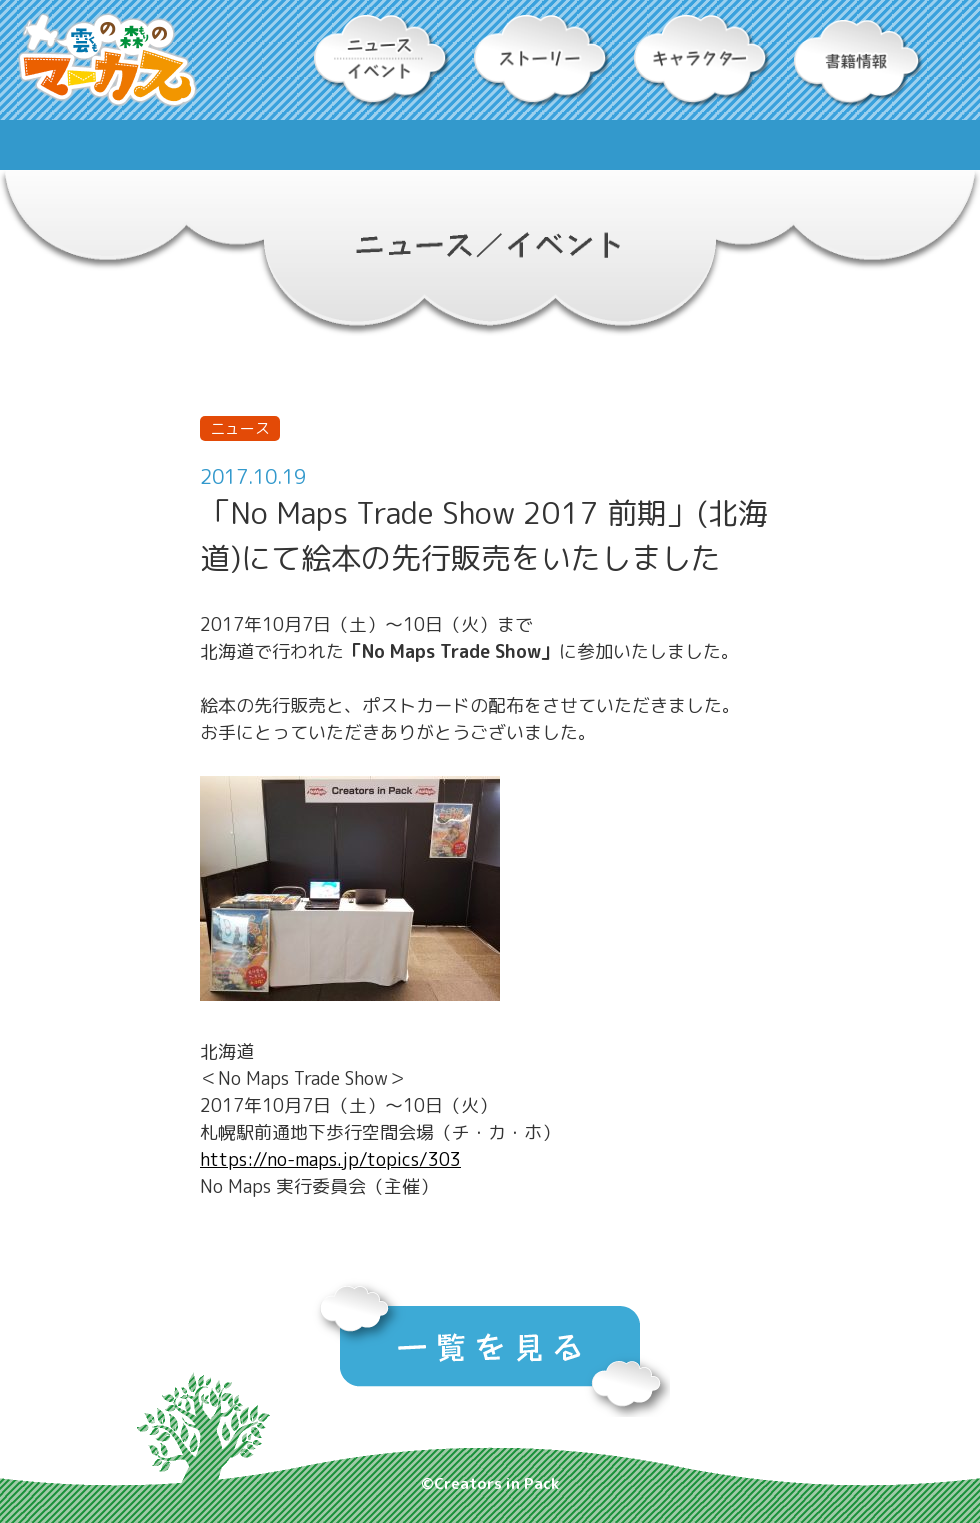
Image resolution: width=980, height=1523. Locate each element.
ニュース (240, 428)
